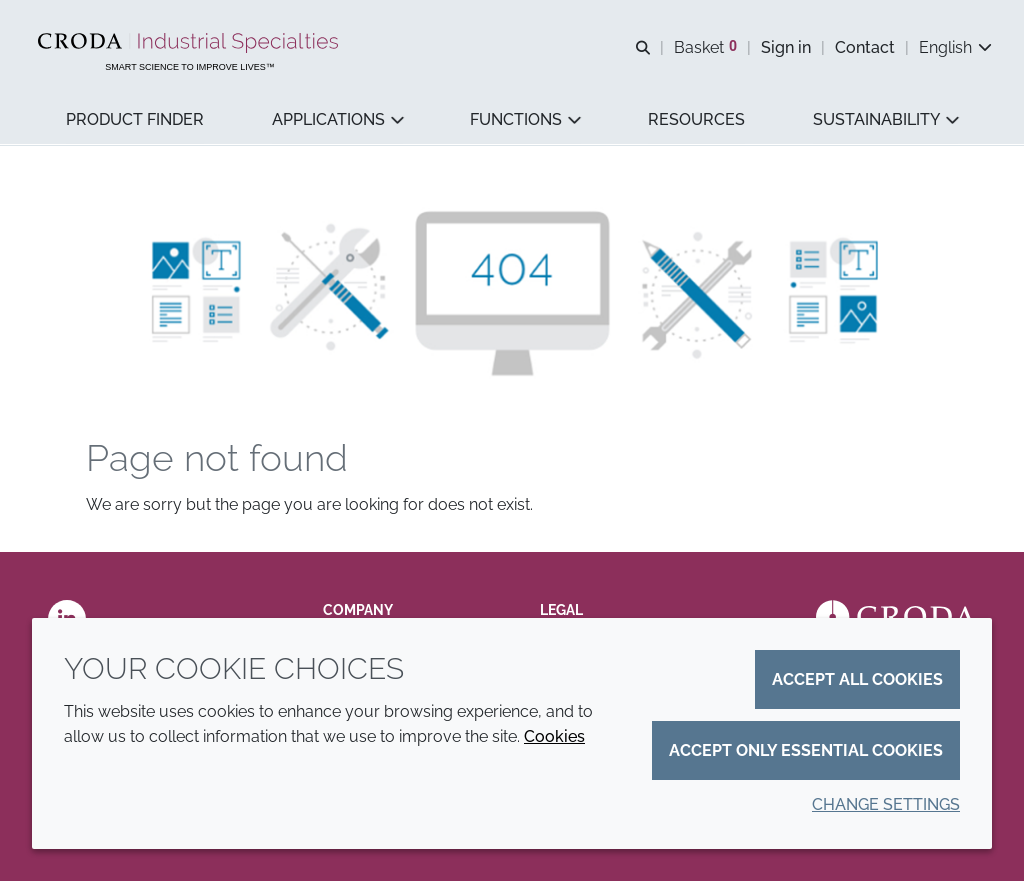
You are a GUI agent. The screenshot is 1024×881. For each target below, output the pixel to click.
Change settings (886, 804)
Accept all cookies (857, 679)
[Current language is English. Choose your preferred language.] (955, 47)
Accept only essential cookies (806, 750)
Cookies (554, 736)
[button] (135, 120)
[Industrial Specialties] (190, 43)
